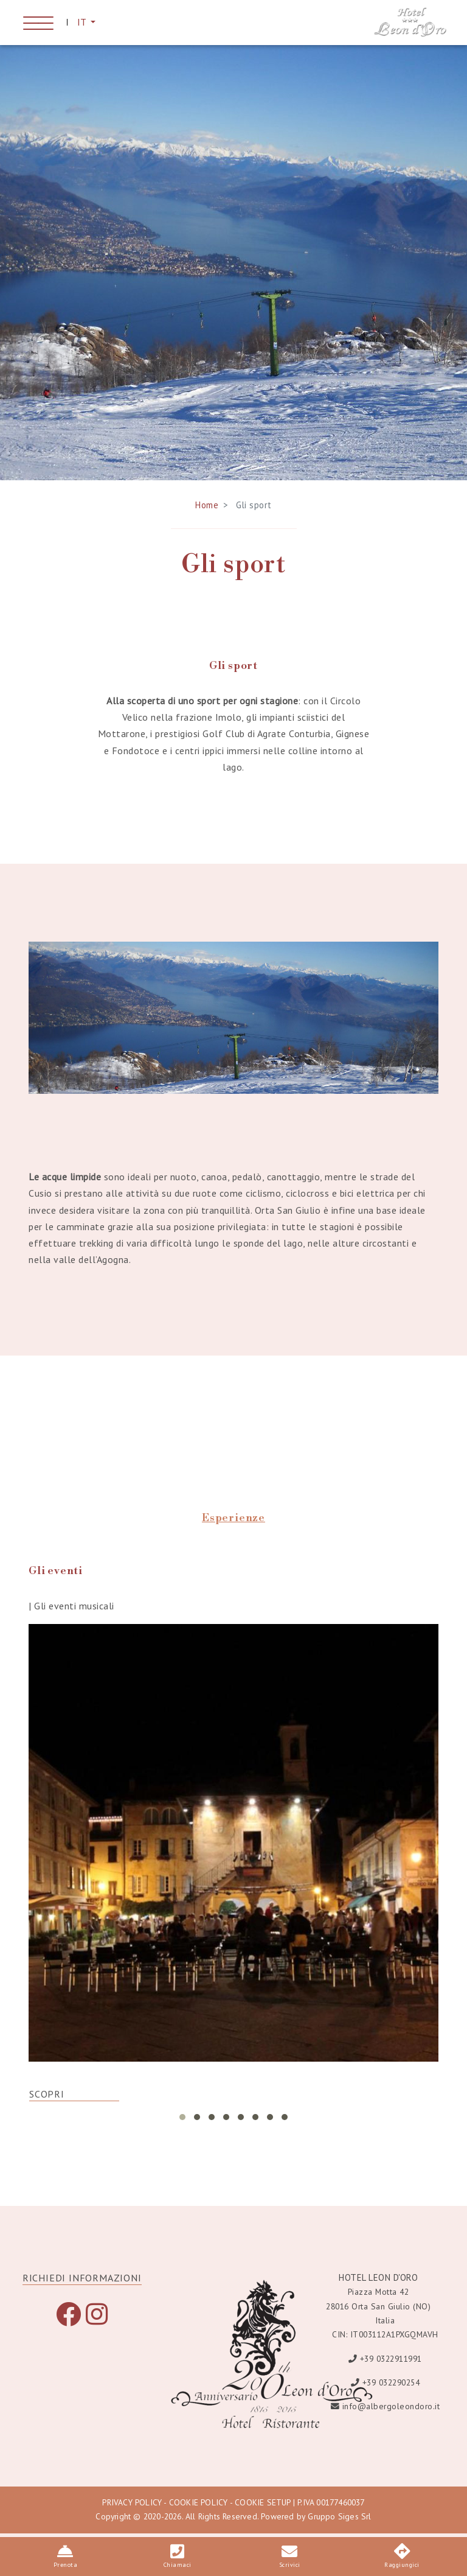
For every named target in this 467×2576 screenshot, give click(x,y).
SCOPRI (46, 2100)
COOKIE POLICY (198, 2508)
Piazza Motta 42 (378, 2297)
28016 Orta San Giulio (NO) (378, 2311)
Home (206, 510)
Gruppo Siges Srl (339, 2522)
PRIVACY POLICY (132, 2508)
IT (82, 22)
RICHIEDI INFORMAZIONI (82, 2284)
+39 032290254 (391, 2387)
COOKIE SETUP (262, 2508)
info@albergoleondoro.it (391, 2412)
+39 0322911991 (391, 2364)
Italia (385, 2326)
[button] (182, 2123)
